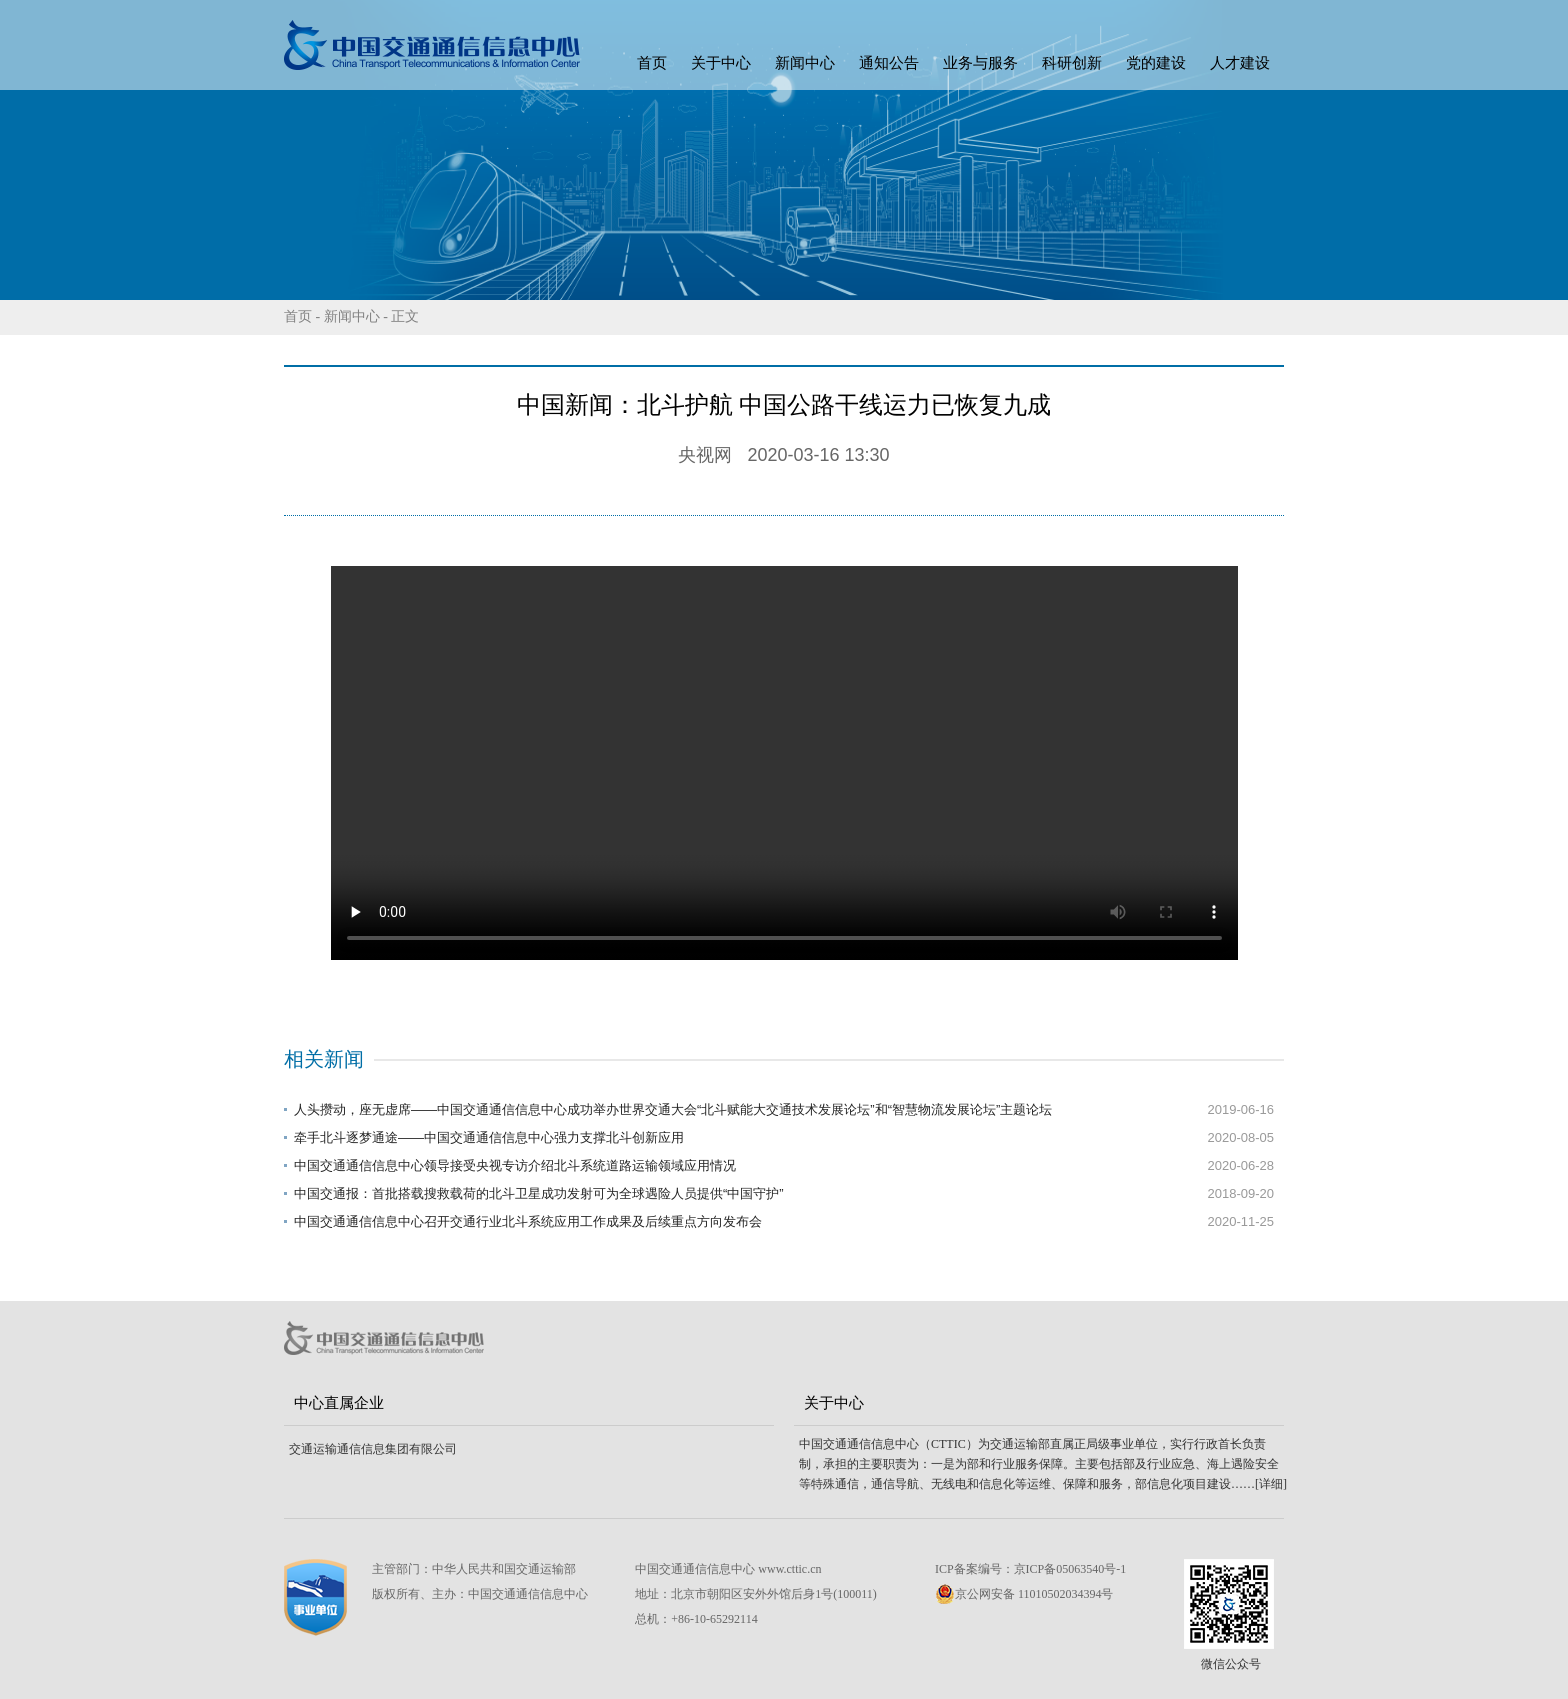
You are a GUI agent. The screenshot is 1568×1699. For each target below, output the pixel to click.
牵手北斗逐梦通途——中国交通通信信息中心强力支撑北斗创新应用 (489, 1137)
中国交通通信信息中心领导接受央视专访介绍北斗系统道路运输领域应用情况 (515, 1165)
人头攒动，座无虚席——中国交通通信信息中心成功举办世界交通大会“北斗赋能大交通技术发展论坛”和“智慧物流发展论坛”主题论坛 (673, 1109)
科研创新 (1072, 63)
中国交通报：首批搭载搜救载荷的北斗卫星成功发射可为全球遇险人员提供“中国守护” (539, 1193)
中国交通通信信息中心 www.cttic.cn (728, 1569)
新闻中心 (805, 63)
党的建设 (1156, 63)
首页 (652, 63)
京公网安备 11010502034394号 (1024, 1594)
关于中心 (721, 63)
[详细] (1271, 1484)
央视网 (705, 455)
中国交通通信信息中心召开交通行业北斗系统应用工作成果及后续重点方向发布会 (528, 1221)
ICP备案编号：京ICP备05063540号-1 (1030, 1569)
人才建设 (1240, 63)
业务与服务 (980, 63)
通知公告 (889, 63)
